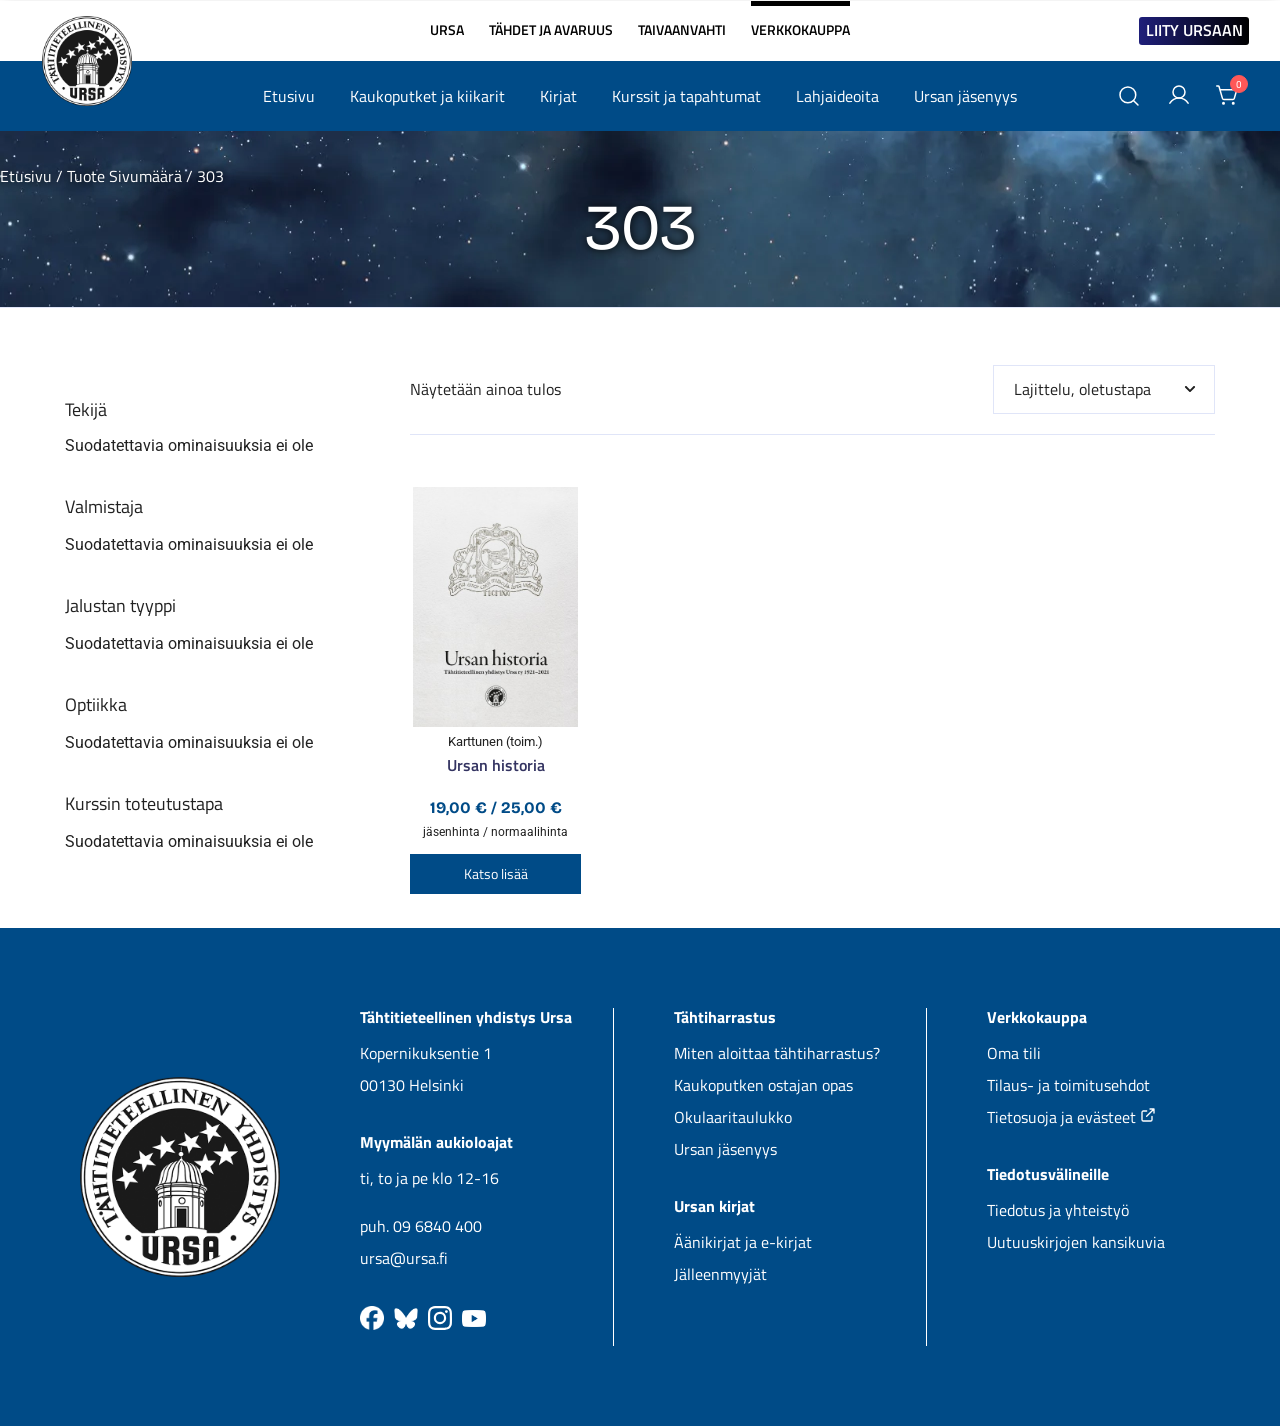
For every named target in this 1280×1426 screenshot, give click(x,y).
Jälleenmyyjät (720, 1274)
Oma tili (1014, 1053)
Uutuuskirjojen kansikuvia (1076, 1242)
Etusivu (289, 96)
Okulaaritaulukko (733, 1117)
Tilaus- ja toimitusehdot (1068, 1085)
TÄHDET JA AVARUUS (551, 30)
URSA (447, 30)
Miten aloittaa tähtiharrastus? (777, 1053)
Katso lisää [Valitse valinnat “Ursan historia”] (496, 873)
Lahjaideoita (837, 96)
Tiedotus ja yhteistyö (1058, 1210)
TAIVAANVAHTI (682, 30)
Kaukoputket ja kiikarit (427, 96)
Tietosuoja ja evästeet (1071, 1117)
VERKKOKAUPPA (800, 22)
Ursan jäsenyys (965, 96)
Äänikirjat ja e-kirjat (743, 1242)
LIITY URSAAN (1194, 30)
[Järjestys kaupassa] (1104, 389)
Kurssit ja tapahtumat (686, 96)
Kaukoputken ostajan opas (763, 1085)
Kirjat (558, 96)
